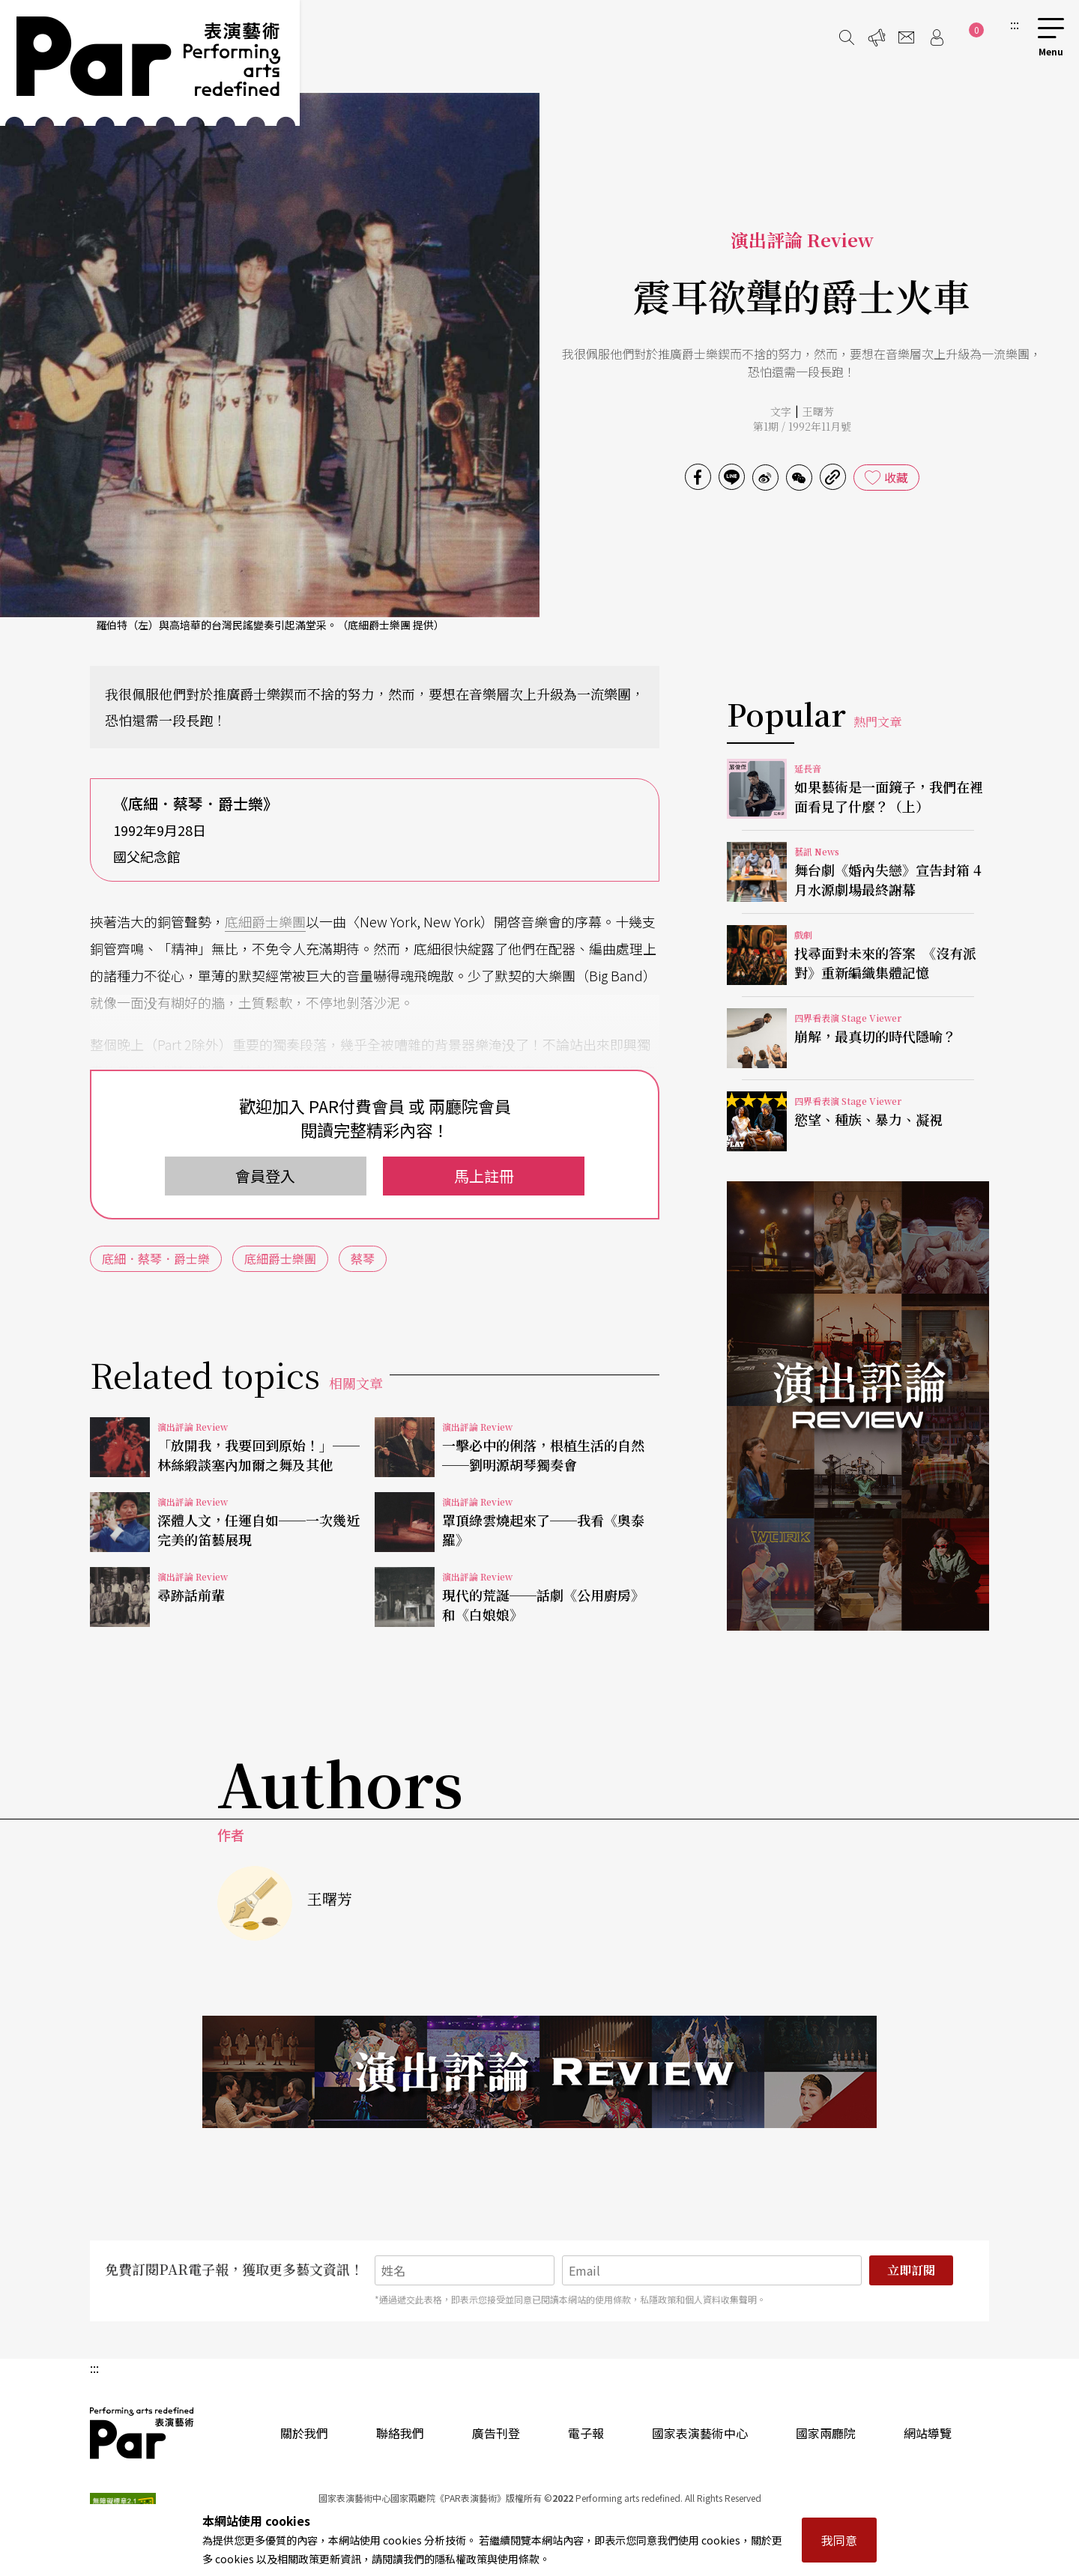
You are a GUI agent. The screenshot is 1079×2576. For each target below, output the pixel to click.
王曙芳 (818, 411)
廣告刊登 (496, 2433)
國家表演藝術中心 (700, 2433)
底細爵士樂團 (265, 921)
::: (1014, 24)
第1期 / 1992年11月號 (802, 426)
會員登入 (265, 1176)
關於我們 (304, 2433)
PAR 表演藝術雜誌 (142, 2433)
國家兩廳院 (826, 2433)
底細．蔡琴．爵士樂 (156, 1258)
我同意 (839, 2540)
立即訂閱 (911, 2270)
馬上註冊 (484, 1176)
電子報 (586, 2433)
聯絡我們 (400, 2433)
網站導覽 (928, 2433)
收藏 (896, 477)
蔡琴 (363, 1258)
